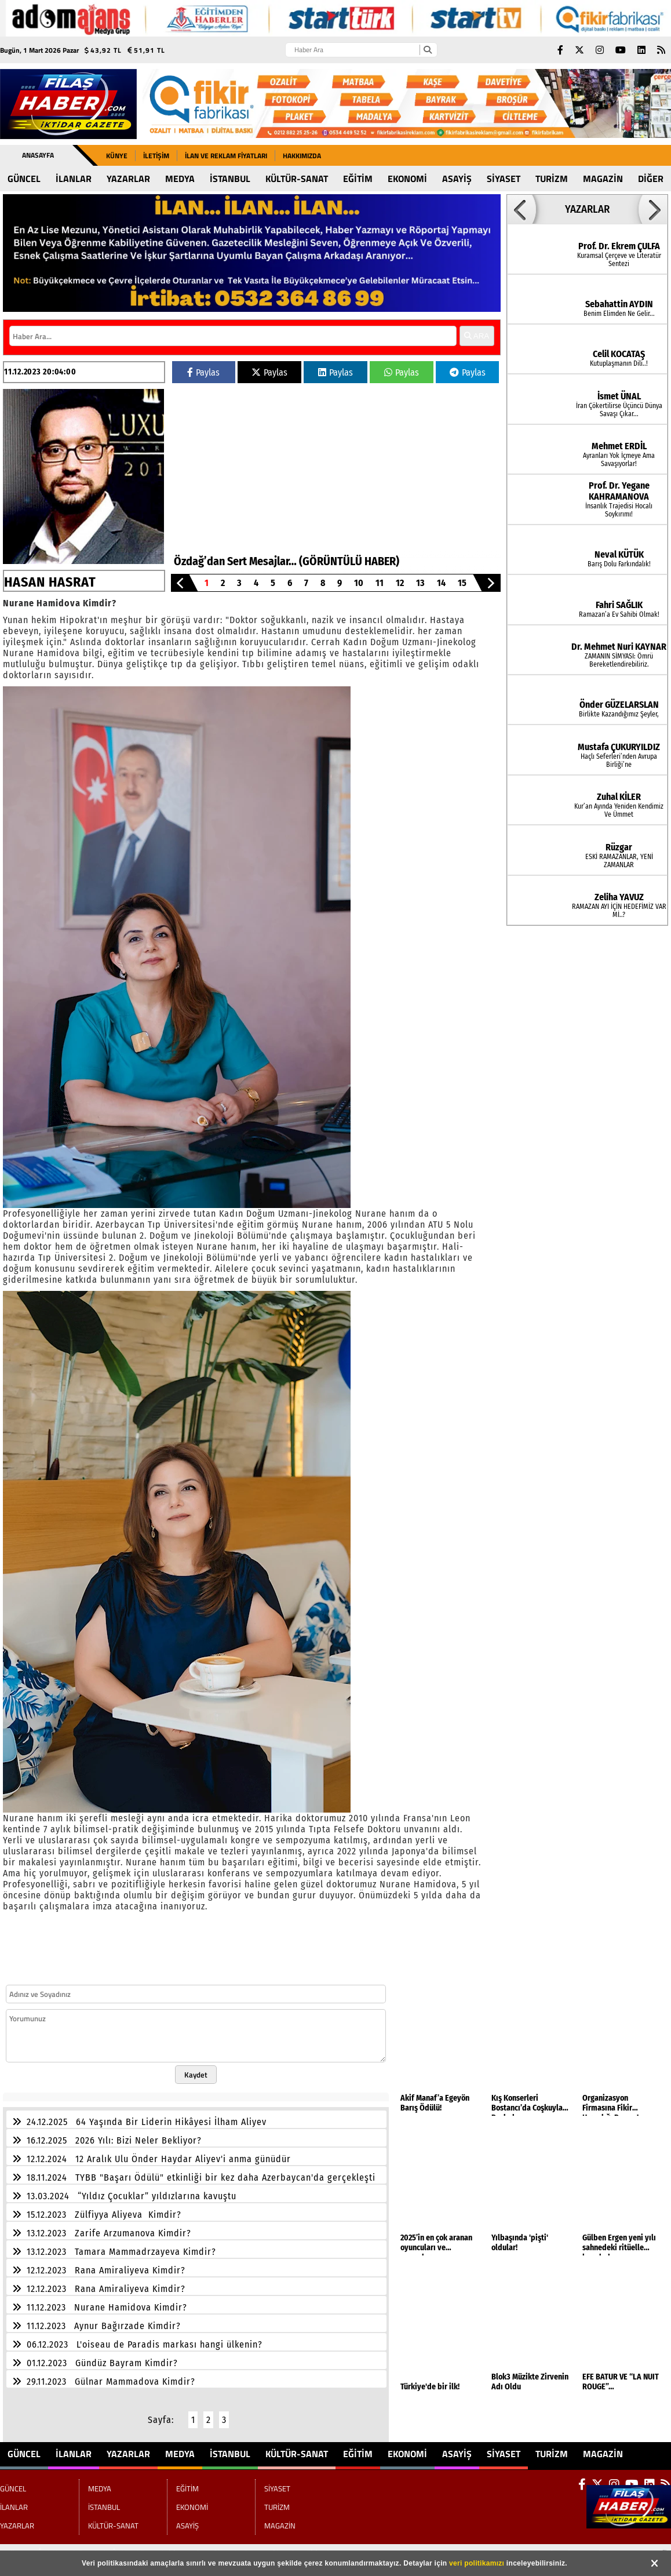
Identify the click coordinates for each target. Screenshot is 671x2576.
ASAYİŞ (457, 178)
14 (441, 582)
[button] (180, 583)
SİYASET (503, 178)
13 (420, 582)
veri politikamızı (476, 2563)
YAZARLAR (128, 178)
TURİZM (551, 178)
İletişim (156, 155)
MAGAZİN (603, 178)
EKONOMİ (407, 178)
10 (358, 582)
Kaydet (195, 2074)
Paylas (203, 372)
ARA (476, 336)
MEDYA (180, 178)
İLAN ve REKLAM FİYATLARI (226, 155)
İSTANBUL (230, 178)
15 (462, 582)
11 (379, 582)
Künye (116, 155)
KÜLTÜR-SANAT (296, 178)
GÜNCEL (24, 178)
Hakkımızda (302, 155)
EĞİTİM (358, 178)
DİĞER (650, 178)
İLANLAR (74, 178)
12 (400, 582)
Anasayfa (38, 155)
